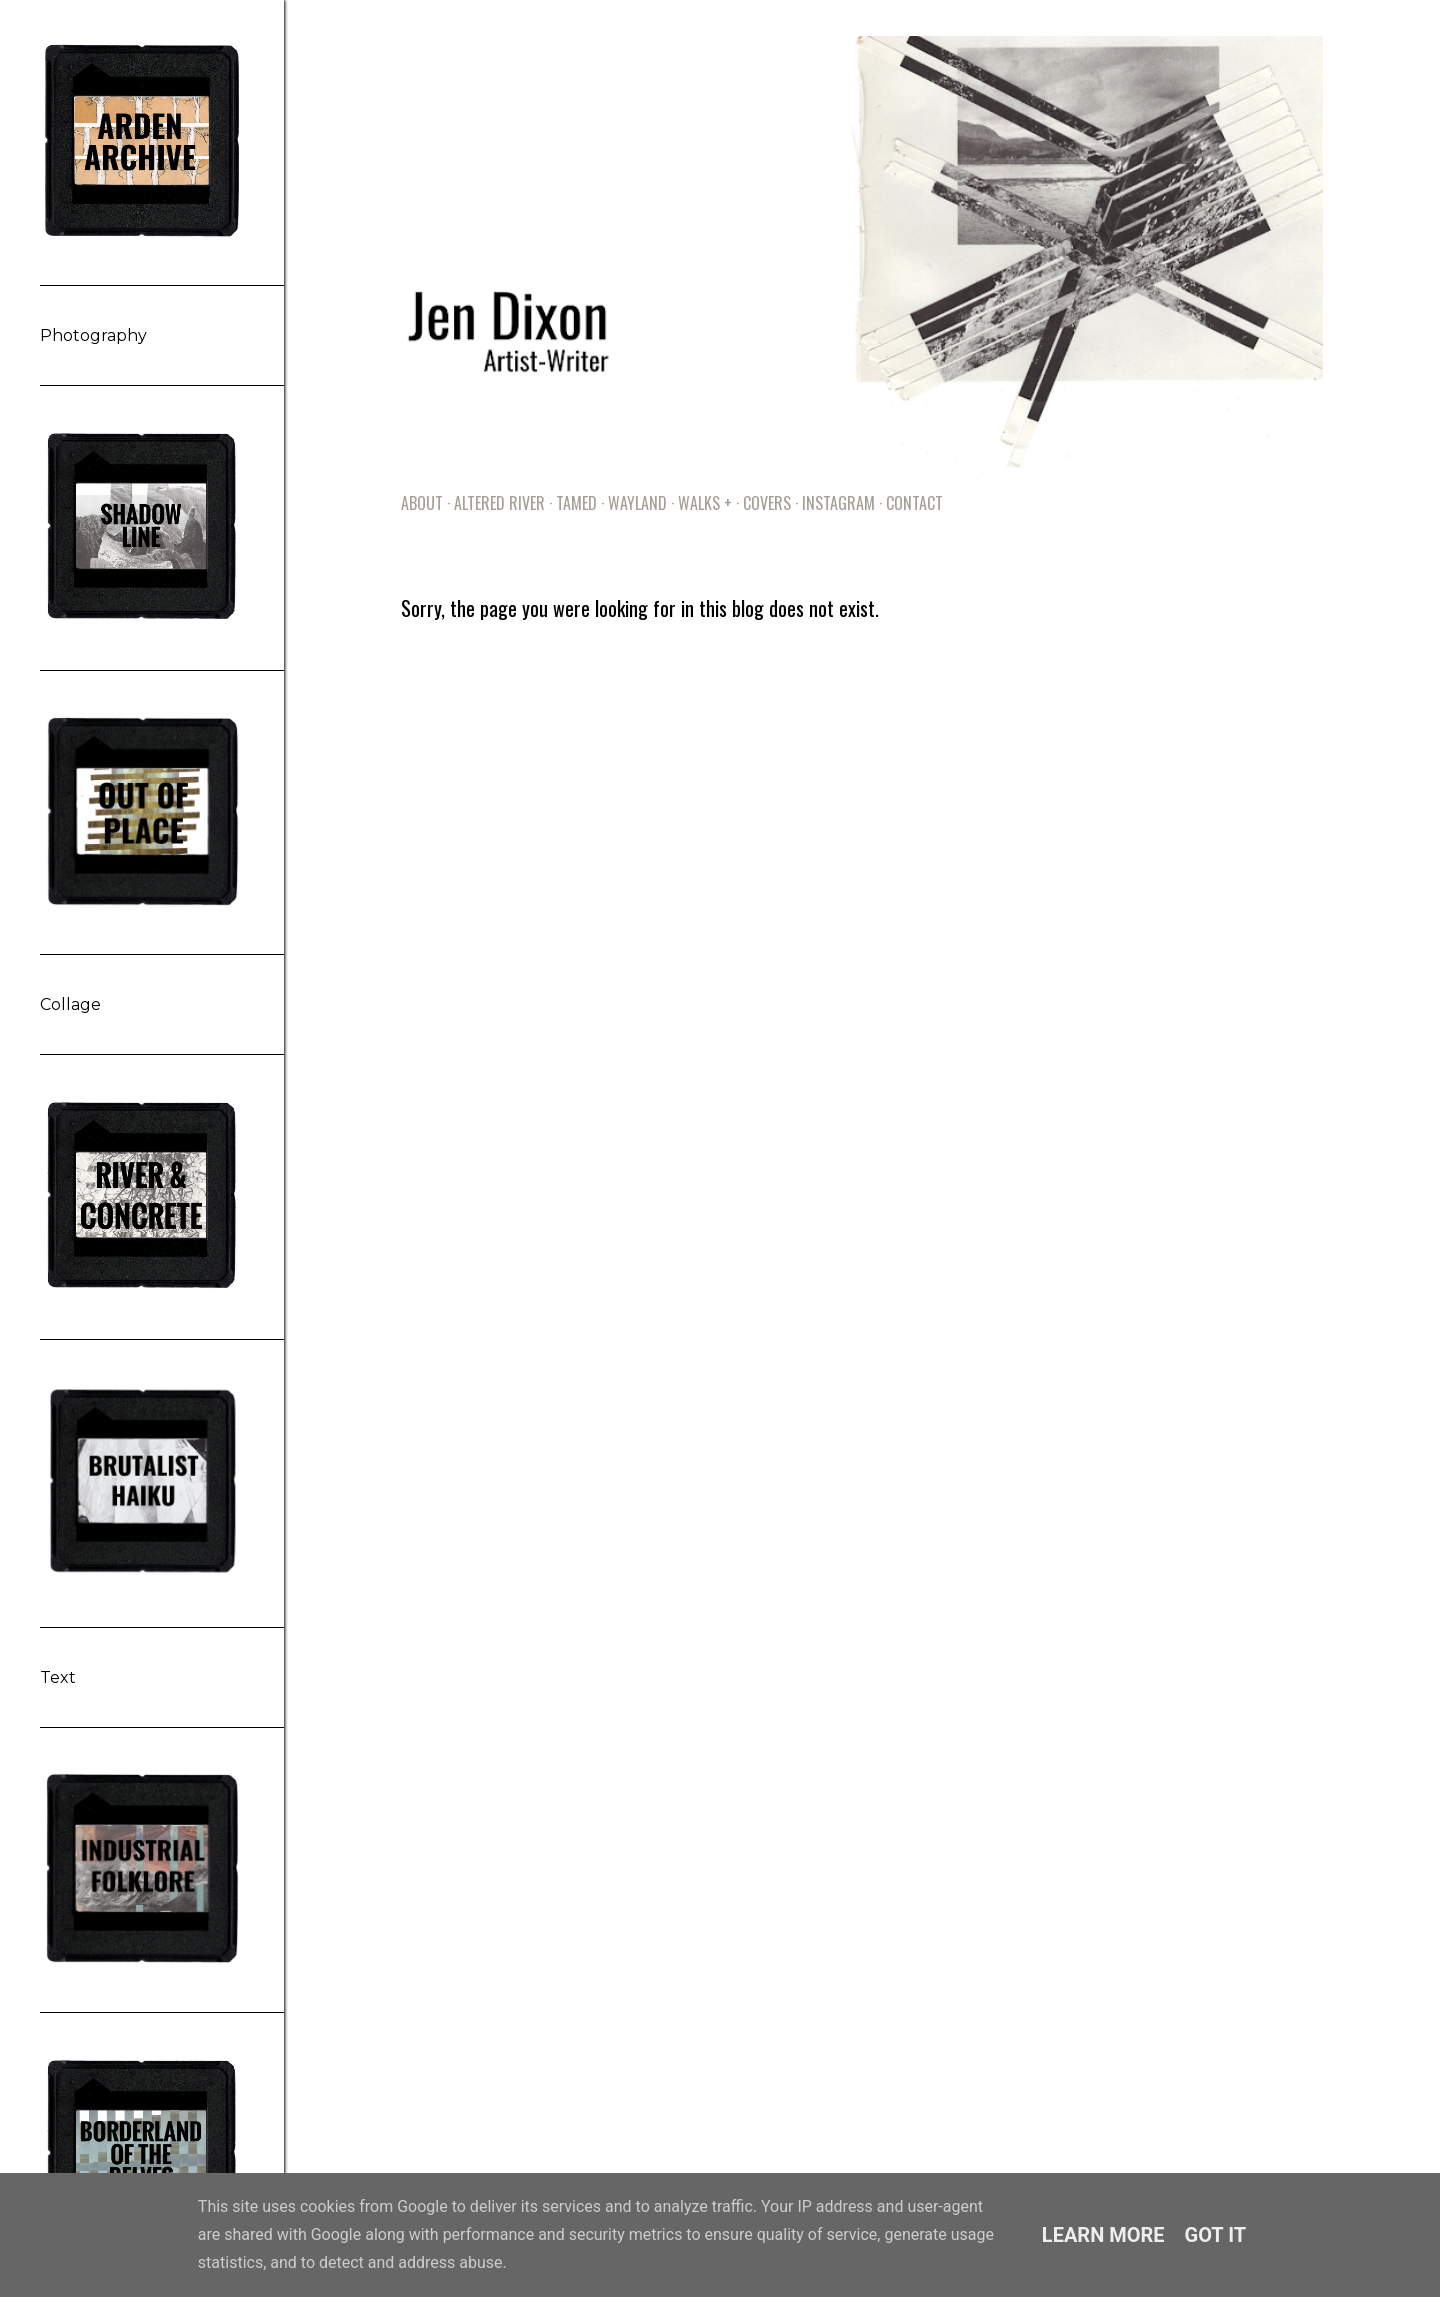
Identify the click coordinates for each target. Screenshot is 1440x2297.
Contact (914, 503)
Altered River (499, 503)
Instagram (838, 503)
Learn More (1103, 2235)
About (422, 503)
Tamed (576, 503)
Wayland (637, 503)
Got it (1216, 2235)
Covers (767, 503)
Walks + (705, 503)
